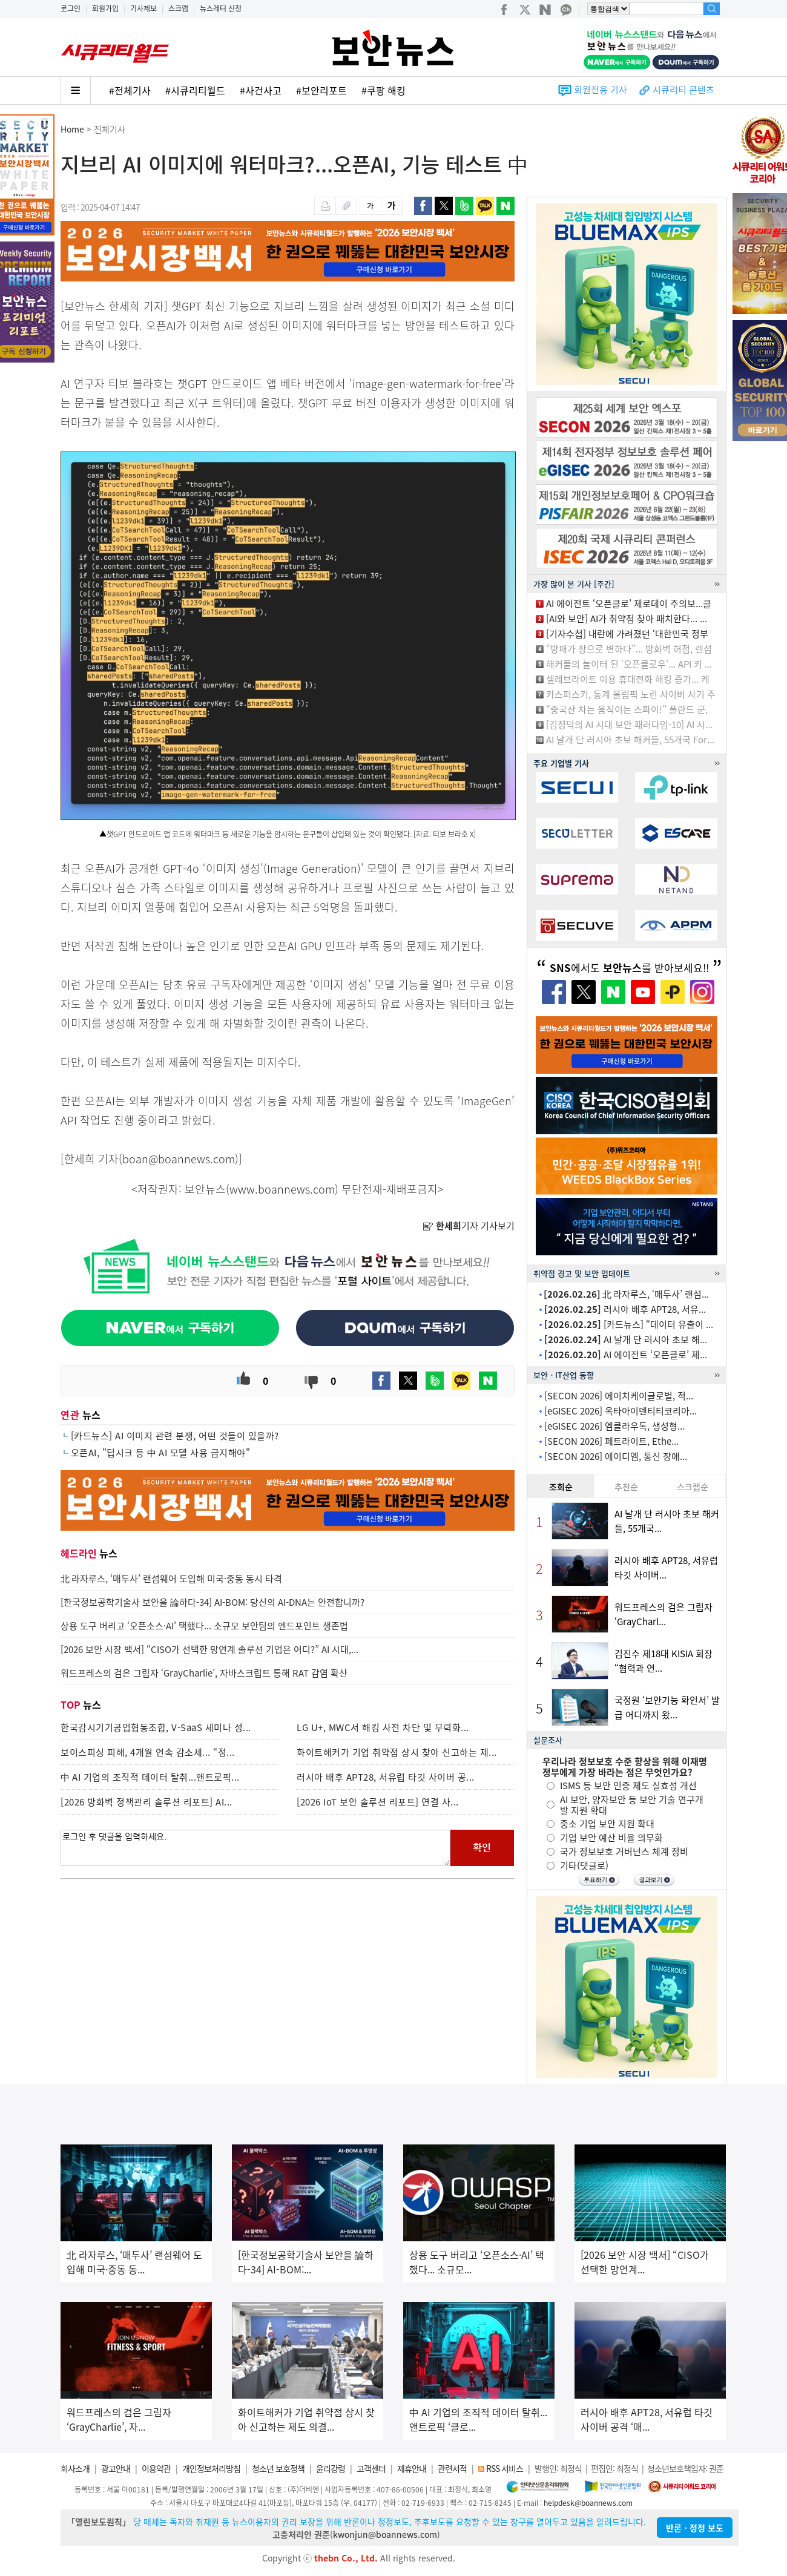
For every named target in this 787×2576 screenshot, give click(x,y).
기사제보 (143, 8)
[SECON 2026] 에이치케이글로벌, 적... (618, 1395)
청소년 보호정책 (278, 2468)
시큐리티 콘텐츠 (683, 89)
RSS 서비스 (504, 2468)
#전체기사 (130, 90)
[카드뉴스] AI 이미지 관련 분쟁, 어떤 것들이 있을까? (175, 1435)
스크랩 (178, 8)
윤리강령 (330, 2468)
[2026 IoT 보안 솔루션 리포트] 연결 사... (378, 1802)
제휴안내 (411, 2468)
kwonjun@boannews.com (385, 2534)
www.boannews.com (282, 1189)
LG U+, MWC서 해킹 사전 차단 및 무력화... (383, 1727)
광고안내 (115, 2468)
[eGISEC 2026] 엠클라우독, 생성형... (614, 1426)
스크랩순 (692, 1486)
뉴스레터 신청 (221, 8)
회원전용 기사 (600, 89)
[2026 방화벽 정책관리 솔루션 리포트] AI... (146, 1802)
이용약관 (156, 2468)
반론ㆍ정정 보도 (694, 2528)
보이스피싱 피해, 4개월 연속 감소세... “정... (148, 1752)
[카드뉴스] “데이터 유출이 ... (628, 1324)
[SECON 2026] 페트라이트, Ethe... (611, 1441)
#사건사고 (261, 90)
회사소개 (75, 2468)
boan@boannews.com (178, 1159)
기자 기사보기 (469, 1225)
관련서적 (452, 2468)
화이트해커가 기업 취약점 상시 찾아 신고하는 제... (397, 1752)
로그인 (71, 8)
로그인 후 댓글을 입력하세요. (255, 1848)
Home (72, 129)
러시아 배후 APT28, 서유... (625, 1309)
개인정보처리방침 (211, 2468)
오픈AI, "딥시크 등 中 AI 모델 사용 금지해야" (161, 1452)
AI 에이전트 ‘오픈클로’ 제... (625, 1354)
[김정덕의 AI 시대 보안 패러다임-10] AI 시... (629, 724)
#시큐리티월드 (195, 90)
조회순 (561, 1486)
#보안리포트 (321, 90)
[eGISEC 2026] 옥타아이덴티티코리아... (620, 1411)
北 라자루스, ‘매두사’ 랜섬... (626, 1294)
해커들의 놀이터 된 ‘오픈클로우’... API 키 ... (629, 664)
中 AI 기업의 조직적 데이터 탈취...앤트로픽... (150, 1777)
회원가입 (105, 8)
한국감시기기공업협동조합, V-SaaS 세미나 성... (156, 1727)
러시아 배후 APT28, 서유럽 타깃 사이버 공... (386, 1777)
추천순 (626, 1486)
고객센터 (371, 2468)
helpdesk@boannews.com (588, 2502)
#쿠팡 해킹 (383, 90)
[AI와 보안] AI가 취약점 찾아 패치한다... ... (626, 618)
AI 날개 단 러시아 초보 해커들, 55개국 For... (630, 739)
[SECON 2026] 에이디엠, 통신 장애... (615, 1456)
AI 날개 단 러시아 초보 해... (625, 1339)
